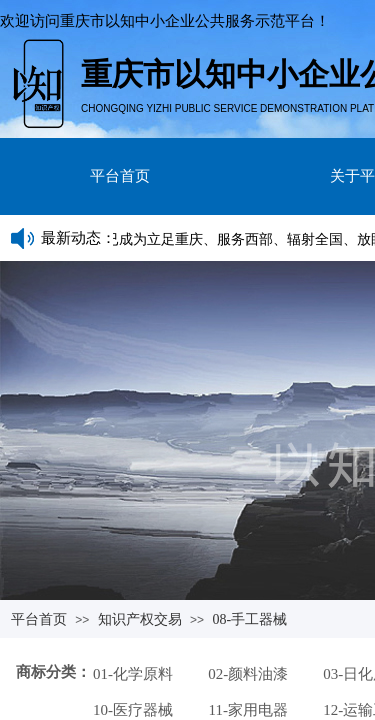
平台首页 (120, 176)
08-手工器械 (249, 619)
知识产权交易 (140, 619)
